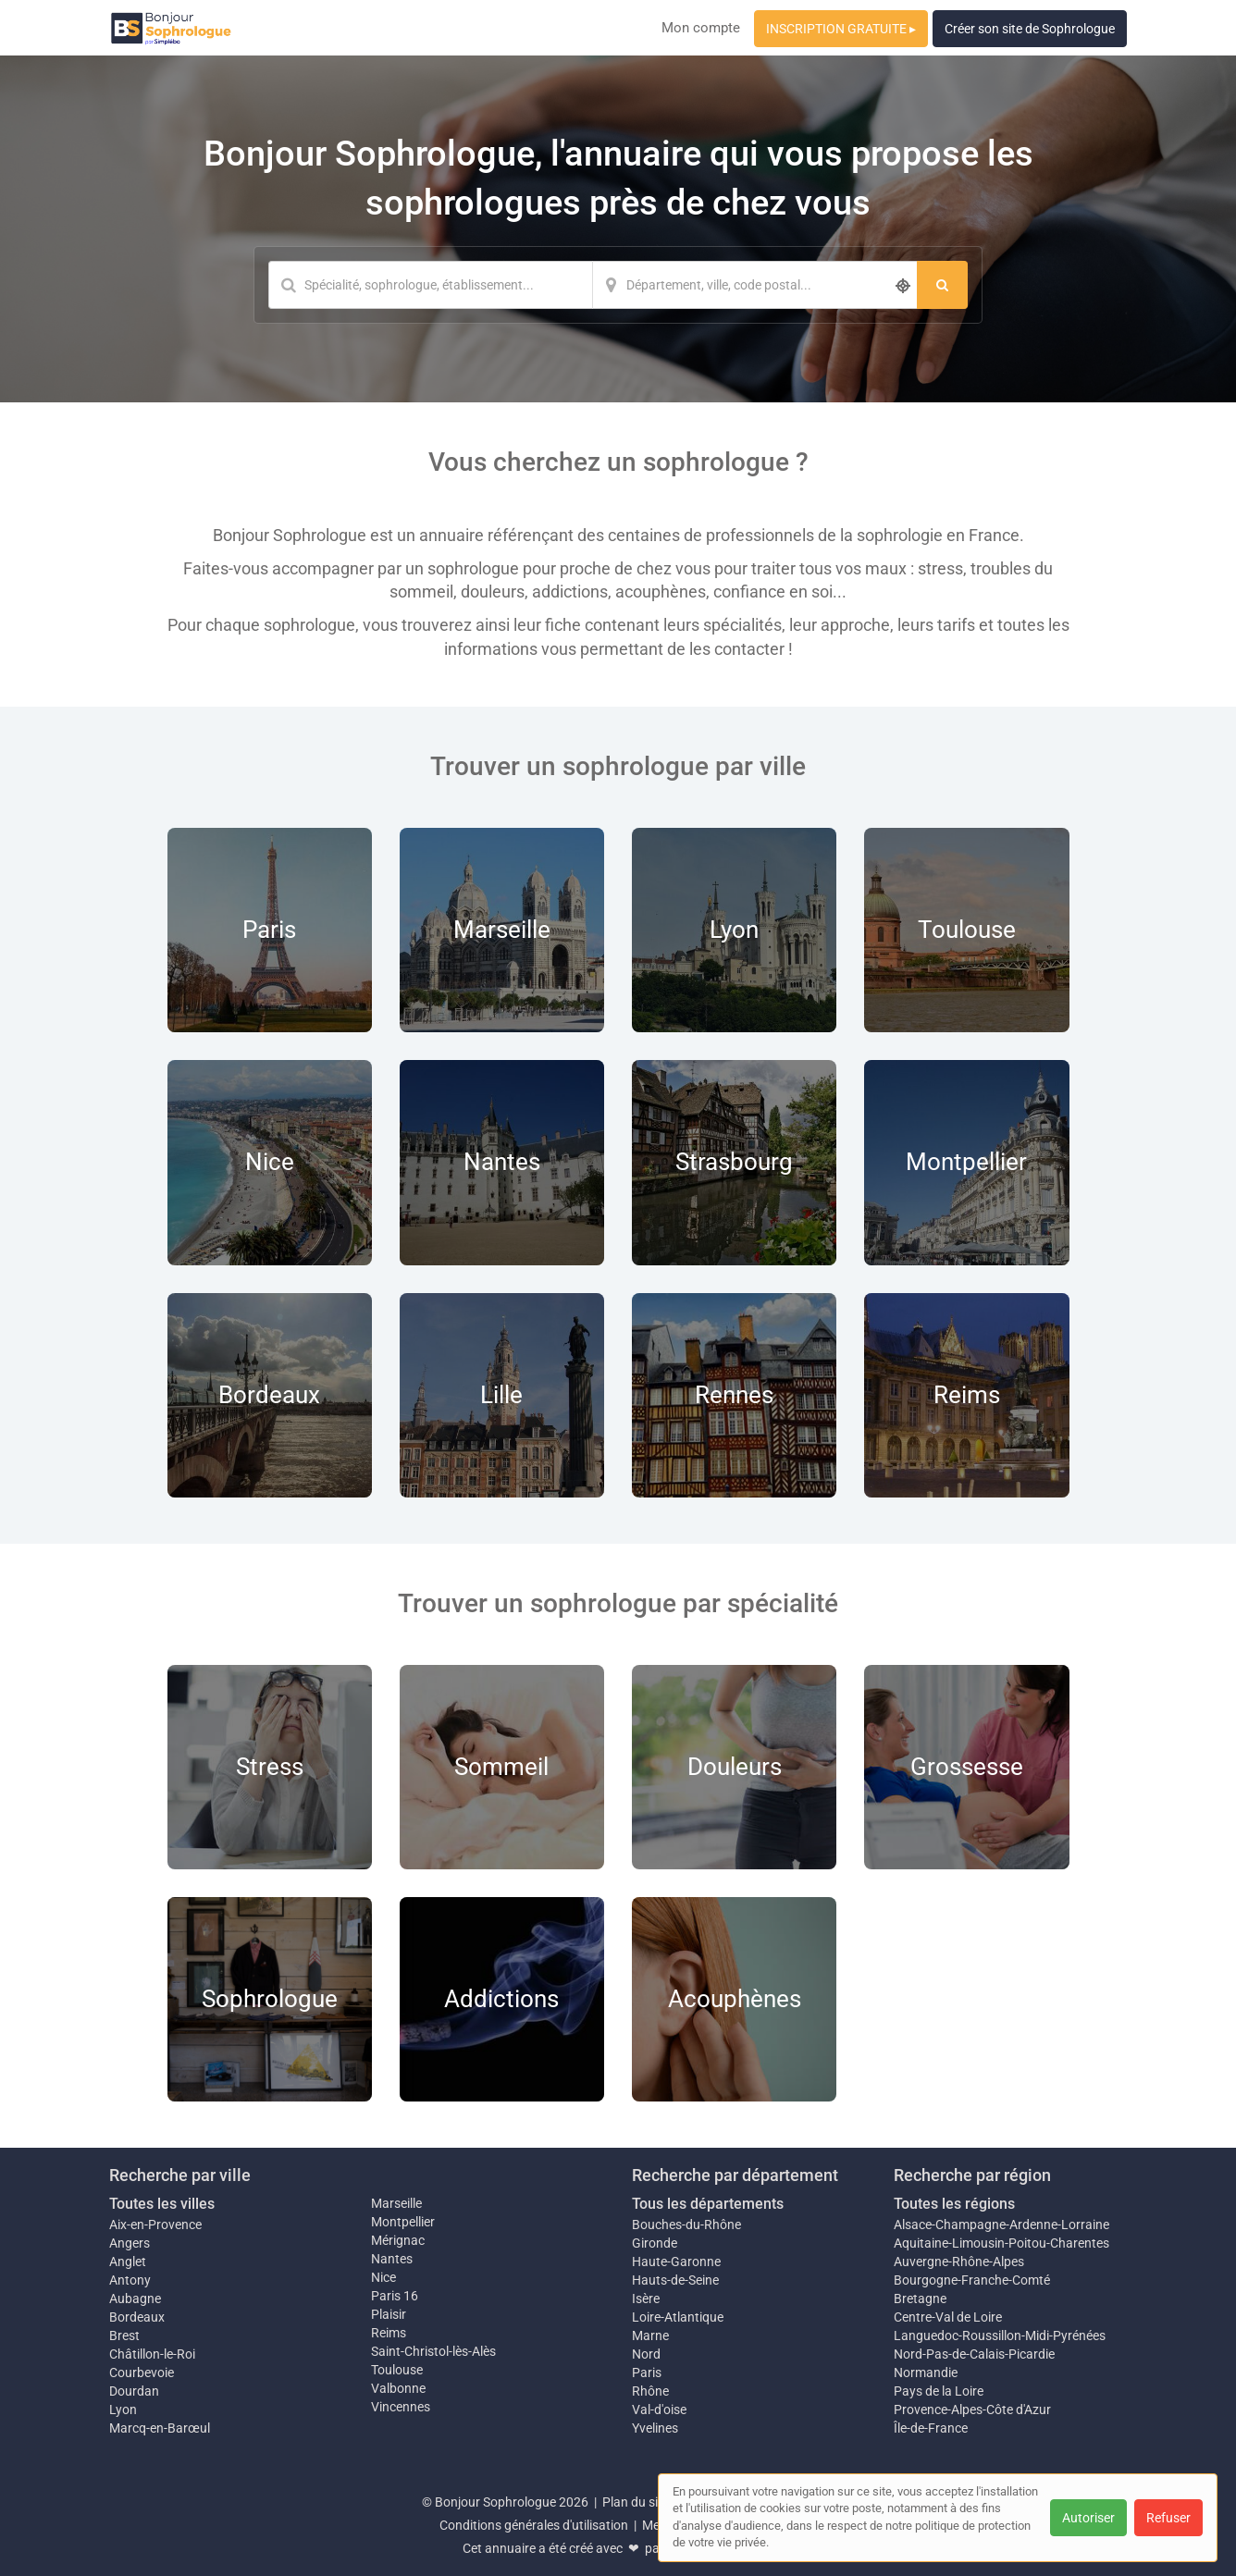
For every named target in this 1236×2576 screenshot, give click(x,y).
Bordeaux (137, 2317)
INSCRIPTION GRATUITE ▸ (841, 28)
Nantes (392, 2258)
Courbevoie (141, 2372)
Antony (130, 2280)
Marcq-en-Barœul (159, 2428)
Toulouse (397, 2369)
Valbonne (398, 2388)
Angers (129, 2243)
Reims (388, 2332)
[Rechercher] (942, 285)
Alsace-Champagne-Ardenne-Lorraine (1001, 2224)
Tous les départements (708, 2203)
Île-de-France (931, 2428)
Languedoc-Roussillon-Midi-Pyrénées (1000, 2335)
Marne (650, 2335)
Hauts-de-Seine (675, 2280)
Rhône (650, 2391)
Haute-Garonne (676, 2261)
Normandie (926, 2372)
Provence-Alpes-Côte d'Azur (972, 2409)
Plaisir (388, 2314)
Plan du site (635, 2502)
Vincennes (400, 2406)
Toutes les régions (954, 2203)
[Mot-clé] (430, 285)
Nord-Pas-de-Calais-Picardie (974, 2354)
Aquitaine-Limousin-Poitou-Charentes (1001, 2243)
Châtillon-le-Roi (152, 2354)
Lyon (123, 2409)
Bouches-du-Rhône (686, 2224)
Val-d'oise (659, 2409)
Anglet (127, 2261)
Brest (124, 2335)
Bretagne (920, 2298)
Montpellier (403, 2221)
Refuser (1168, 2517)
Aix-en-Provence (155, 2224)
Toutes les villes (162, 2203)
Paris (646, 2372)
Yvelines (655, 2428)
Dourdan (134, 2391)
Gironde (654, 2243)
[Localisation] (755, 285)
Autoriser (1088, 2517)
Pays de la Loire (938, 2391)
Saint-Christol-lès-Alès (433, 2351)
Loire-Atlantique (677, 2317)
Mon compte (700, 27)
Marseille (396, 2203)
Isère (646, 2298)
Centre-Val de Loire (948, 2317)
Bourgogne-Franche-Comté (972, 2280)
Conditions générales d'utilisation (533, 2525)
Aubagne (135, 2298)
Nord (646, 2354)
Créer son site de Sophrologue (1030, 28)
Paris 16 (394, 2295)
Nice (383, 2277)
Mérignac (398, 2240)
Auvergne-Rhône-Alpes (959, 2261)
